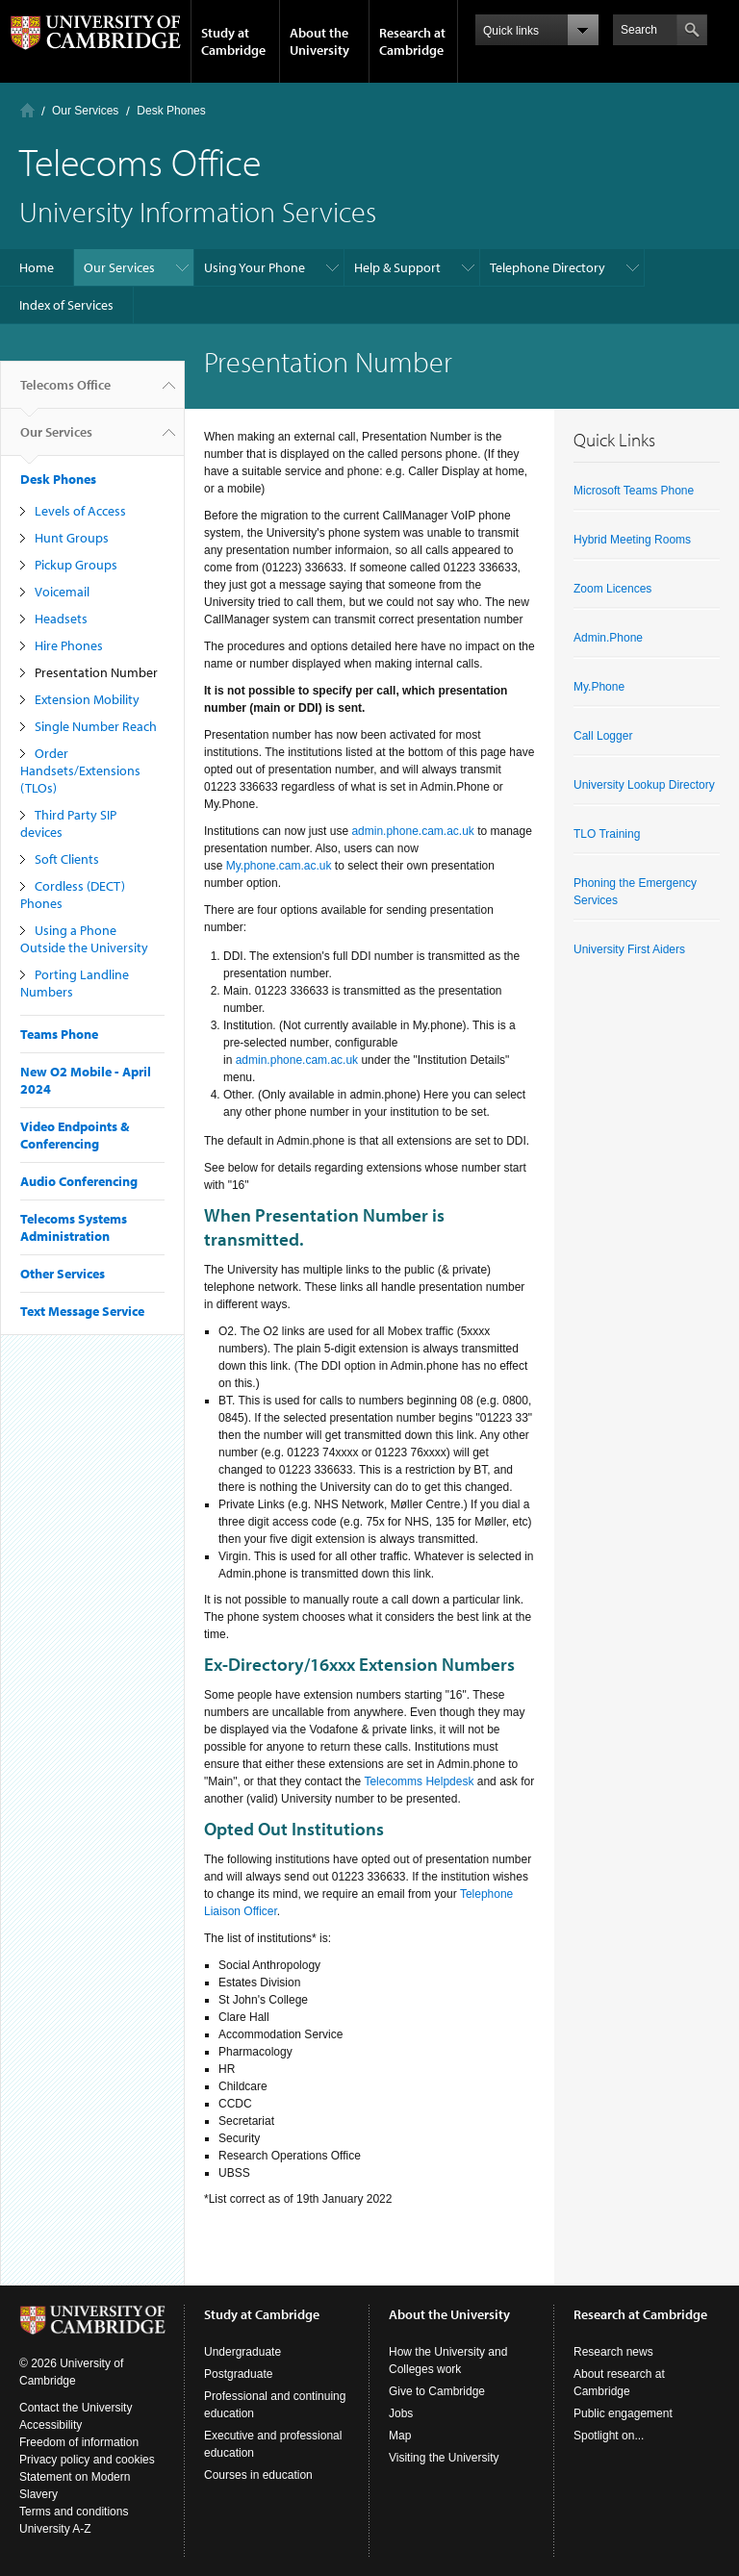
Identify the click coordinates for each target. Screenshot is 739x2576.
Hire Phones (69, 645)
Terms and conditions (73, 2511)
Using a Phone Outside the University (84, 939)
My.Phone (598, 687)
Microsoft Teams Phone (633, 490)
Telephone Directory (547, 267)
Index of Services (66, 305)
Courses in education (258, 2475)
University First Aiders (629, 949)
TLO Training (606, 834)
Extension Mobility (87, 699)
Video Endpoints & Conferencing (74, 1135)
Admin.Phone (608, 637)
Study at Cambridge (233, 41)
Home (27, 110)
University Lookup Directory (644, 785)
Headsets (61, 618)
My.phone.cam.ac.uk (279, 865)
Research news (613, 2352)
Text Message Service (82, 1311)
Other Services (62, 1273)
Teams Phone (59, 1034)
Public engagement (623, 2413)
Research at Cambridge (412, 41)
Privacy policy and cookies (87, 2459)
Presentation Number (96, 672)
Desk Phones (171, 110)
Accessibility (50, 2425)
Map (400, 2435)
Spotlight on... (608, 2435)
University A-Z (55, 2529)
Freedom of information (79, 2442)
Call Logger (602, 736)
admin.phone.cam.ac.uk (412, 831)
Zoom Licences (612, 588)
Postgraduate (238, 2374)
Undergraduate (242, 2352)
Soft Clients (67, 859)
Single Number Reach (96, 726)
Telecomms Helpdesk (418, 1781)
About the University (319, 41)
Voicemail (62, 591)
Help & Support (397, 267)
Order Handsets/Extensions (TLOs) (80, 770)
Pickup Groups (76, 564)
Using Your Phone (254, 267)
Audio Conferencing (79, 1181)
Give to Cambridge (437, 2391)
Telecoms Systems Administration (73, 1227)
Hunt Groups (72, 537)
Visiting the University (444, 2457)
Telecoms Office (65, 392)
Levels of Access (80, 510)
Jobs (401, 2413)
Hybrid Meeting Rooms (632, 539)
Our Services (85, 110)
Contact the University (75, 2407)
